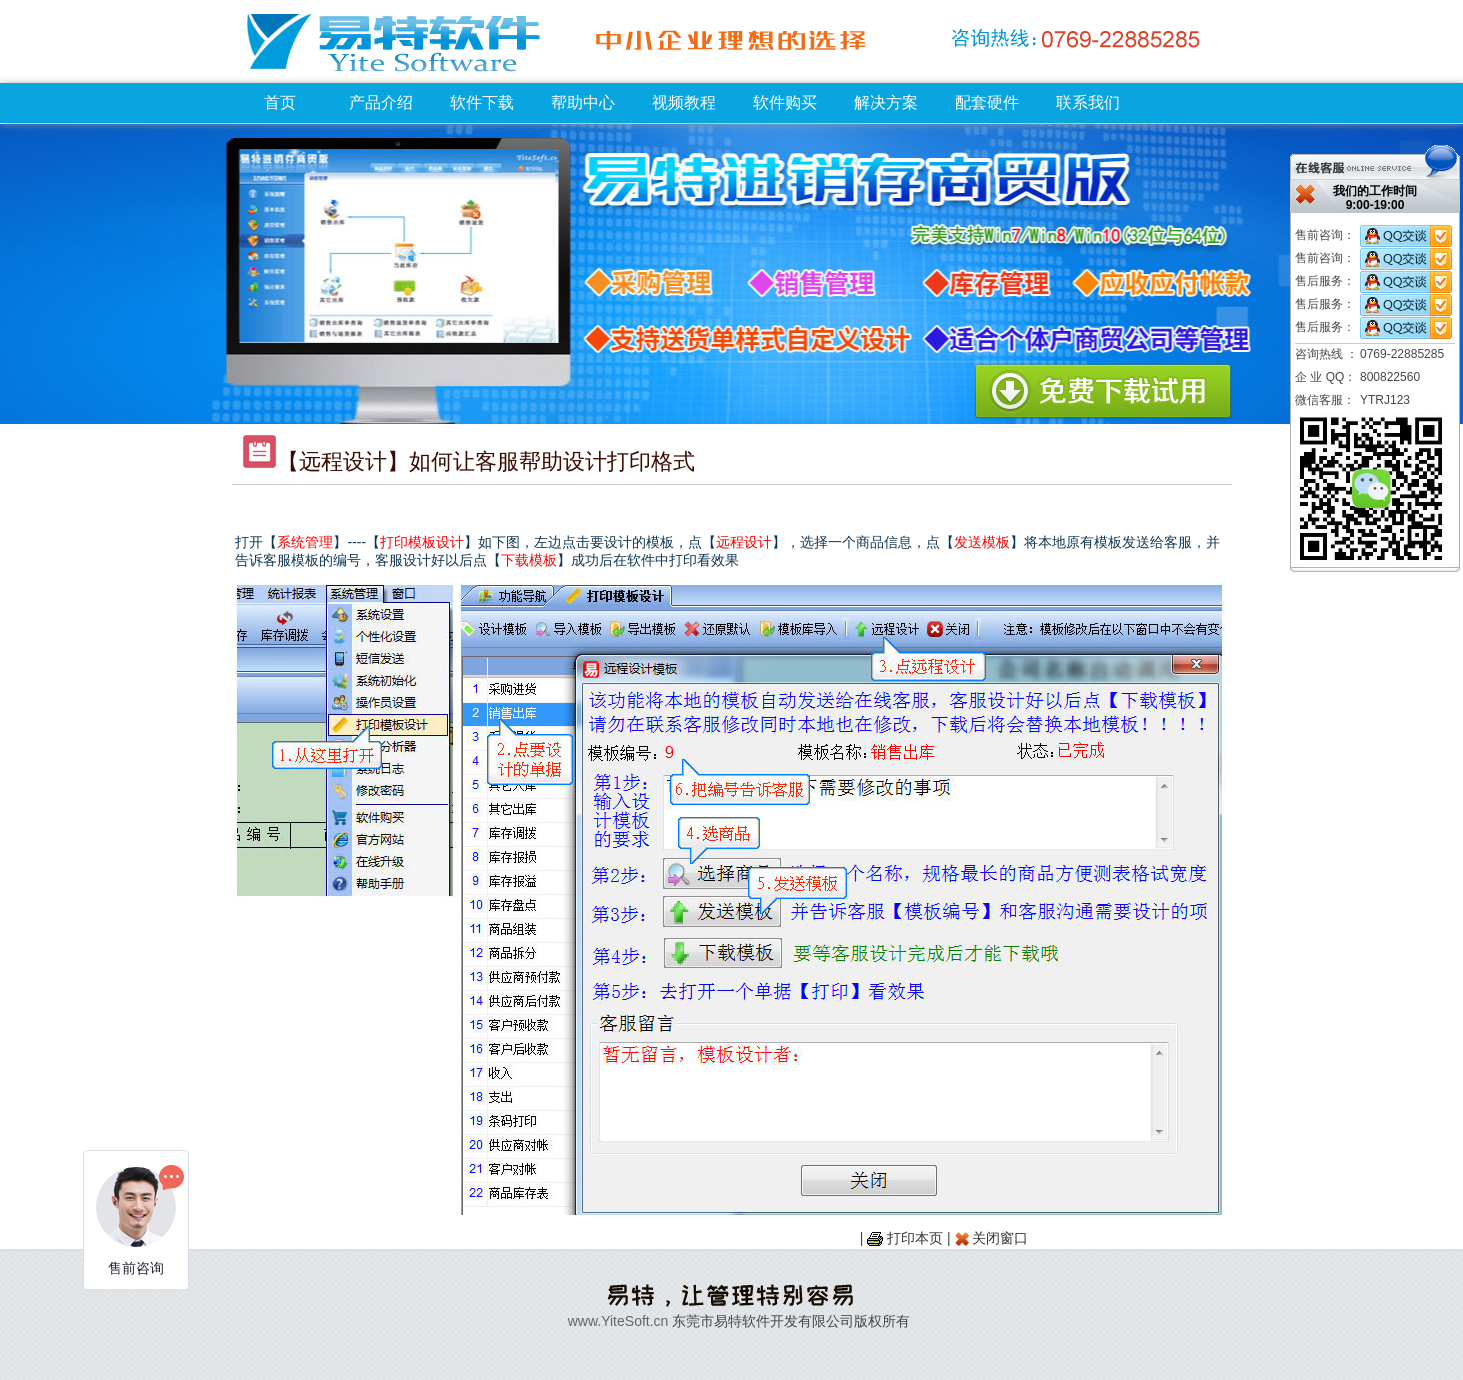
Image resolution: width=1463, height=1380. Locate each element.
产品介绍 (381, 102)
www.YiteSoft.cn (618, 1321)
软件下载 (482, 102)
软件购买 (785, 102)
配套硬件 (987, 102)
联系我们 (1088, 102)
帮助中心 (583, 102)
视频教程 (684, 102)
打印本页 (915, 1238)
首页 (280, 102)
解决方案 (886, 102)
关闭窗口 (1000, 1238)
